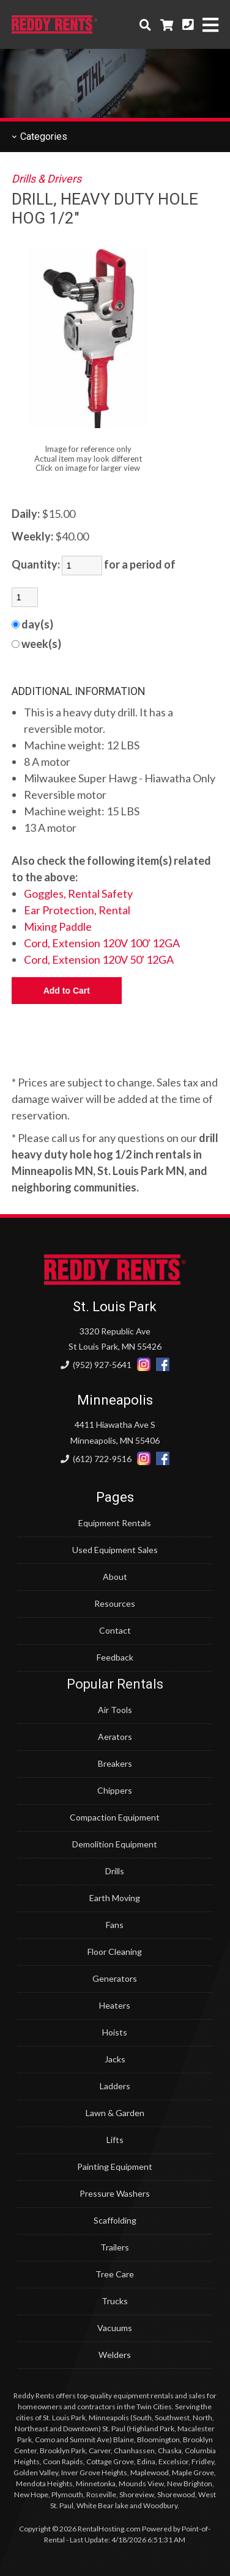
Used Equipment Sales (115, 1550)
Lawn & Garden (115, 2113)
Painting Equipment (114, 2166)
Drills (114, 1871)
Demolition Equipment (114, 1844)
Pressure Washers (115, 2193)
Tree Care (114, 2274)
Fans (115, 1924)
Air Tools (115, 1710)
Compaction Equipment (115, 1817)
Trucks (115, 2301)
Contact (115, 1630)
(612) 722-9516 (96, 1459)
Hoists (114, 2032)
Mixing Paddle (58, 926)
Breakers (115, 1763)
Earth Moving (114, 1898)
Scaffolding (115, 2220)
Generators (114, 1978)
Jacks (115, 2059)
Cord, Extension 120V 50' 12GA (99, 959)
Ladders (115, 2086)
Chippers (114, 1790)
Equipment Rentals (114, 1523)
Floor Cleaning (114, 1951)
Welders (114, 2354)
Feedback (115, 1657)
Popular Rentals (115, 1684)
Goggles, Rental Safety (78, 893)
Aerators (115, 1736)
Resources (114, 1603)
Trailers (114, 2247)
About (115, 1576)
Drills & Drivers (46, 178)
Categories (39, 136)
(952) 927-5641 (96, 1364)
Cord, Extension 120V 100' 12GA (102, 943)
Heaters (114, 2005)
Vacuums (114, 2328)
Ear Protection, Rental (77, 910)
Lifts (115, 2139)
